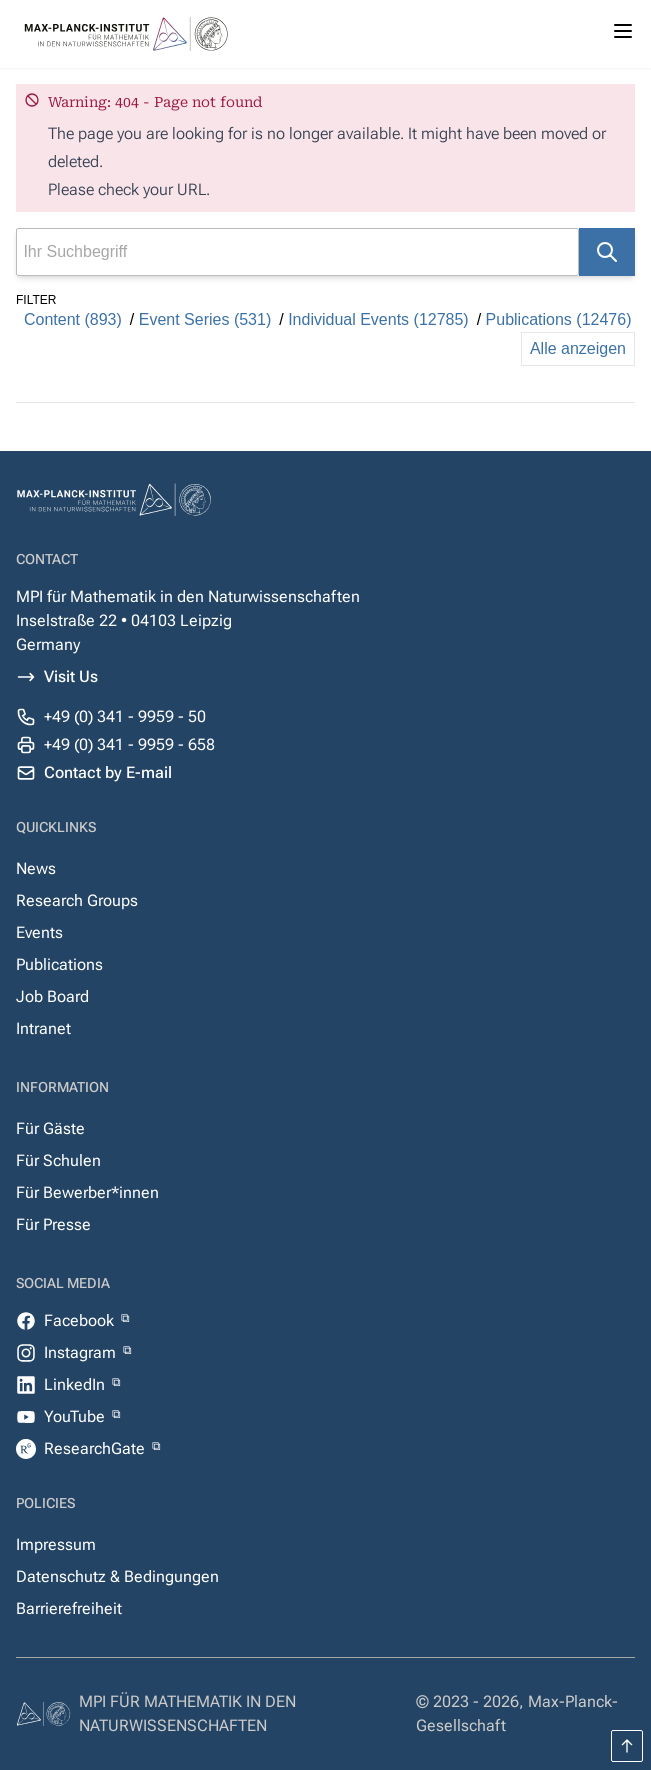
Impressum (56, 1544)
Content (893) (73, 319)
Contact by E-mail (108, 772)
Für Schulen (58, 1160)
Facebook (81, 1320)
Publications (59, 964)
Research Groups (77, 900)
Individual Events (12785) (378, 319)
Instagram (82, 1352)
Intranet (43, 1028)
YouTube (76, 1416)
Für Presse (53, 1224)
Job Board (52, 996)
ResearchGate (96, 1448)
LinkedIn (76, 1384)
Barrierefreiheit (69, 1608)
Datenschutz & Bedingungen (117, 1576)
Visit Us (71, 676)
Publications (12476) (559, 319)
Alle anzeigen (578, 348)
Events (39, 932)
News (36, 868)
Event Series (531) (205, 319)
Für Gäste (50, 1128)
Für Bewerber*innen (87, 1192)
